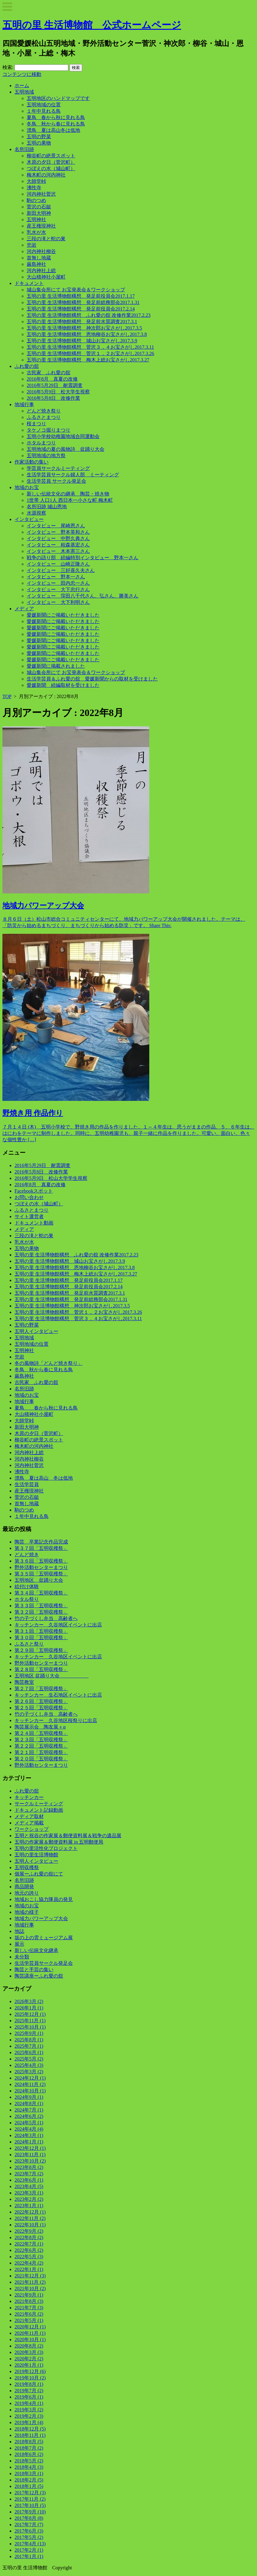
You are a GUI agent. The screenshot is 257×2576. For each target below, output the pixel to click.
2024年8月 (29, 2103)
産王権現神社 (41, 225)
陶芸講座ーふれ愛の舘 (39, 1975)
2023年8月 (29, 2167)
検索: (7, 67)
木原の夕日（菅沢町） (51, 162)
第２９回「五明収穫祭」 (41, 1650)
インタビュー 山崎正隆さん (58, 564)
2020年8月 (29, 2345)
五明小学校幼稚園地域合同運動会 (63, 436)
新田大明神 (39, 213)
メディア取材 (29, 1816)
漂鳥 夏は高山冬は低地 (53, 130)
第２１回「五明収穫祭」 (41, 1752)
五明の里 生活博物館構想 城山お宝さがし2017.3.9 (82, 340)
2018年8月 (29, 2441)
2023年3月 (29, 2192)
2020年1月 (29, 2365)
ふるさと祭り (29, 1643)
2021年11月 (30, 2282)
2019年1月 (29, 2422)
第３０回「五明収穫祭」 (41, 1637)
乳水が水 (36, 232)
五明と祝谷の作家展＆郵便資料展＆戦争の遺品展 (68, 1835)
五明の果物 (39, 143)
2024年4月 (29, 2129)
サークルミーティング (39, 1803)
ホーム (22, 85)
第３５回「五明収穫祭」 (41, 1573)
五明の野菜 (39, 136)
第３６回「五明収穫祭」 (41, 1561)
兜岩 (31, 245)
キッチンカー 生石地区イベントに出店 (58, 1694)
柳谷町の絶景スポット (51, 155)
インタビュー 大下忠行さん (58, 589)
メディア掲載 (29, 1822)
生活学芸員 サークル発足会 (56, 481)
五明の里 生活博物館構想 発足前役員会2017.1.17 (81, 296)
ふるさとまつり (44, 417)
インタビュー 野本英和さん (58, 532)
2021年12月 (30, 2275)
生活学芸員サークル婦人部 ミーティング (73, 474)
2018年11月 (30, 2435)
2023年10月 (30, 2160)
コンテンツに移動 (21, 74)
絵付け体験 (27, 1586)
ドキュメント (29, 283)
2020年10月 (30, 2339)
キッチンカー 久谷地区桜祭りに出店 (56, 1720)
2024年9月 (29, 2097)
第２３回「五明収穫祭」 (41, 1739)
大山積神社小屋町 (46, 276)
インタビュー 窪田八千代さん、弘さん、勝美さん (82, 595)
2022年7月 (29, 2243)
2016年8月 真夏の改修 (52, 379)
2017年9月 (30, 2511)
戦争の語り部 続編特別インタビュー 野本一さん (82, 557)
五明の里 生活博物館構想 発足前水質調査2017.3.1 (82, 321)
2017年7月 (29, 2524)
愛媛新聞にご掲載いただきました (63, 615)
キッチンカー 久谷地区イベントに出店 (58, 1624)
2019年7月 (29, 2390)
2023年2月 (29, 2199)
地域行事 (24, 404)
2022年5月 (29, 2256)
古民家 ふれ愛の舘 (48, 372)
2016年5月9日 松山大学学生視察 (51, 1178)
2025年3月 (29, 2071)
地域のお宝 (27, 487)
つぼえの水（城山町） (51, 168)
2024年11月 (30, 2084)
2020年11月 (30, 2333)
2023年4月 (29, 2186)
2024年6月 (29, 2116)
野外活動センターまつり (41, 1567)
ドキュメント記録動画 (39, 1810)
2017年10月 (30, 2505)
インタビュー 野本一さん (56, 576)
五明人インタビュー (36, 1331)
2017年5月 (29, 2537)
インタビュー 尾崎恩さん (56, 525)
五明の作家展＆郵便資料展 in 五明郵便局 (59, 1842)
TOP (6, 696)
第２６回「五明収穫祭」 (41, 1701)
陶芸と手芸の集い (34, 1969)
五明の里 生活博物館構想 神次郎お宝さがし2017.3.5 (84, 328)
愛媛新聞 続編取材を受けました (63, 685)
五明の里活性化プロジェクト (46, 1848)
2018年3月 (29, 2473)
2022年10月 (30, 2224)
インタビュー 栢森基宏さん (58, 544)
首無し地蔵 (39, 257)
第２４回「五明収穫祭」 (41, 1733)
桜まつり (36, 423)
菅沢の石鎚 (39, 206)
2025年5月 (29, 2058)
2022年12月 (30, 2212)
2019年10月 (30, 2377)
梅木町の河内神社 (46, 174)
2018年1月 (29, 2486)
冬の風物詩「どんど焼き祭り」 (49, 1363)
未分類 (22, 1956)
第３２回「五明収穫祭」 (41, 1612)
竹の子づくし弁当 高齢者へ (46, 1618)
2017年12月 (30, 2492)
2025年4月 (29, 2065)
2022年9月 (29, 2231)
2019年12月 (30, 2371)
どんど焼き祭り (44, 410)
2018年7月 (29, 2448)
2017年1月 (29, 2556)
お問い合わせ (29, 1197)
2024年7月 (29, 2109)
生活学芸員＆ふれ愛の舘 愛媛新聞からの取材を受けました (92, 678)
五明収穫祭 (27, 1867)
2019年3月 (29, 2409)
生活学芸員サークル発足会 (44, 1963)
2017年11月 (30, 2499)
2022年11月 (30, 2218)
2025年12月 (30, 2014)
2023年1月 (29, 2205)
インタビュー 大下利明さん (58, 602)
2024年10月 (30, 2090)
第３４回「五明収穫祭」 (41, 1592)
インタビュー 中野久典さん (58, 538)
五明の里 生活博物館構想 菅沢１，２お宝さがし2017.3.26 (90, 353)
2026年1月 (29, 2007)
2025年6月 (29, 2052)
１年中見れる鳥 (44, 111)
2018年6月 (29, 2454)
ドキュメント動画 (34, 1222)
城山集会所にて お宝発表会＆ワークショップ (76, 289)
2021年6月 (29, 2314)
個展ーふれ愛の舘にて (39, 1873)
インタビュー (29, 519)
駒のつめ (36, 200)
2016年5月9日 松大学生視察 (58, 391)
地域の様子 (27, 1912)
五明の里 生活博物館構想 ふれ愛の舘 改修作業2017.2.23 (88, 315)
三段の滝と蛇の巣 (46, 238)
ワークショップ (32, 1829)
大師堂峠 (36, 181)
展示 (19, 1944)
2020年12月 (30, 2326)
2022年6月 (29, 2250)
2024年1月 (29, 2141)
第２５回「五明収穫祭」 (41, 1707)
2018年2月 (29, 2479)
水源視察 (36, 513)
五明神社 (36, 219)
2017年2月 (29, 2550)
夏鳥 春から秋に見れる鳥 (56, 117)
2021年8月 (29, 2301)
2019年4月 (29, 2403)
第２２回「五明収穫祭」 (41, 1746)
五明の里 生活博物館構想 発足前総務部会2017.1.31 (83, 302)
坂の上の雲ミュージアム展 (44, 1937)
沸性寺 (34, 187)
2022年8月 (29, 2237)
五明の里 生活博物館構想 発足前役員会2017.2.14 (81, 308)
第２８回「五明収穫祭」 (41, 1669)
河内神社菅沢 (41, 194)
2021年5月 (29, 2320)
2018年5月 (29, 2460)
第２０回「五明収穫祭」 (41, 1758)
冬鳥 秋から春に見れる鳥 (56, 123)
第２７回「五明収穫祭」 (41, 1688)
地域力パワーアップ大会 (41, 1918)
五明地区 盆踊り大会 (39, 1580)
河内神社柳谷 (41, 251)
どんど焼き (27, 1554)
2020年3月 (29, 2352)
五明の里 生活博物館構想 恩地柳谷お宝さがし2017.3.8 (87, 334)
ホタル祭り (27, 1599)
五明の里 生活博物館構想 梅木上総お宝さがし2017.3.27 (88, 359)
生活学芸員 (27, 1484)
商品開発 (24, 1886)
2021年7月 (29, 2307)
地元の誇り (27, 1893)
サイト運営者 (29, 1216)
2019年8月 (29, 2384)
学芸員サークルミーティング (58, 468)
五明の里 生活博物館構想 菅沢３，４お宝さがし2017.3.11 (90, 347)
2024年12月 (30, 2078)
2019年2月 (29, 2416)
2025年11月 (30, 2020)
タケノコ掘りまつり (48, 430)
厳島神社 (36, 264)
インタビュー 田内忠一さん (58, 583)
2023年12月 (30, 2148)
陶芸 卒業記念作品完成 (41, 1541)
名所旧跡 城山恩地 (47, 506)
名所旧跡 (24, 149)
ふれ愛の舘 (27, 366)
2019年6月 (29, 2397)
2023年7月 (29, 2173)
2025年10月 (30, 2027)
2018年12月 (30, 2428)
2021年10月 (30, 2288)
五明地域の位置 (44, 104)
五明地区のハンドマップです (58, 98)
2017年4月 (30, 2543)
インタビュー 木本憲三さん (58, 551)
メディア (24, 608)
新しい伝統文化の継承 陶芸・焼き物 (68, 493)
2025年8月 (29, 2039)
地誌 (19, 1931)
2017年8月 (29, 2518)
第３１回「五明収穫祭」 (41, 1631)
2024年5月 (29, 2122)
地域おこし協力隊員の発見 (44, 1899)
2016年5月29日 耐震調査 (55, 385)
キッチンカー (29, 1797)
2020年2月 (29, 2358)
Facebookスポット (34, 1191)
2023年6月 (29, 2180)
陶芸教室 (24, 1682)
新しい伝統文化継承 (36, 1950)
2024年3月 (29, 2135)
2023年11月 (30, 2154)
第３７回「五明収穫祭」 (41, 1548)
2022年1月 (29, 2269)
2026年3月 (29, 2001)
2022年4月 (29, 2263)
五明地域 (24, 91)
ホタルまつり (41, 442)
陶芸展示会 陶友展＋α (40, 1726)
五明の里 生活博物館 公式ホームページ (91, 24)
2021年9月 (29, 2294)
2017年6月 (29, 2530)
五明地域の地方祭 (46, 455)
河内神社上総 (41, 270)
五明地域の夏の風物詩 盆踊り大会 (65, 449)
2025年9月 (29, 2033)
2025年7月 (29, 2046)
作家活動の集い (32, 461)
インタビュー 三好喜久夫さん (61, 570)
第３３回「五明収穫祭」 (41, 1605)
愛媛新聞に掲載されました (56, 666)
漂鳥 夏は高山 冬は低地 (44, 1478)
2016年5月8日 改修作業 (53, 398)
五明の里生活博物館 (36, 1854)
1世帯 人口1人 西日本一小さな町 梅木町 (70, 500)
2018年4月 (29, 2467)
